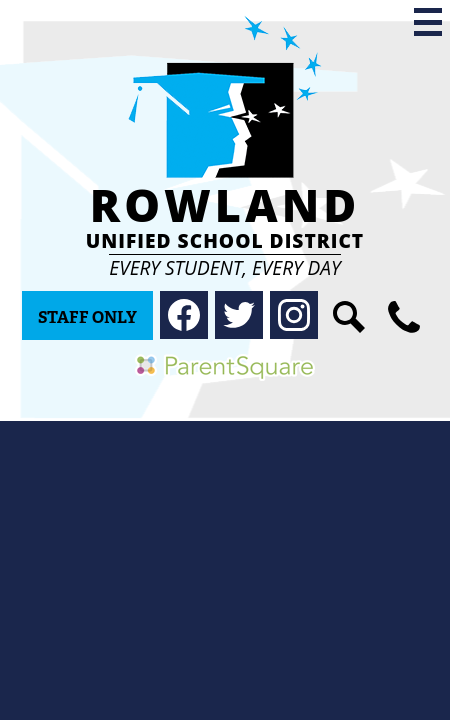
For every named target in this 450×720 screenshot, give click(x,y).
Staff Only (87, 317)
